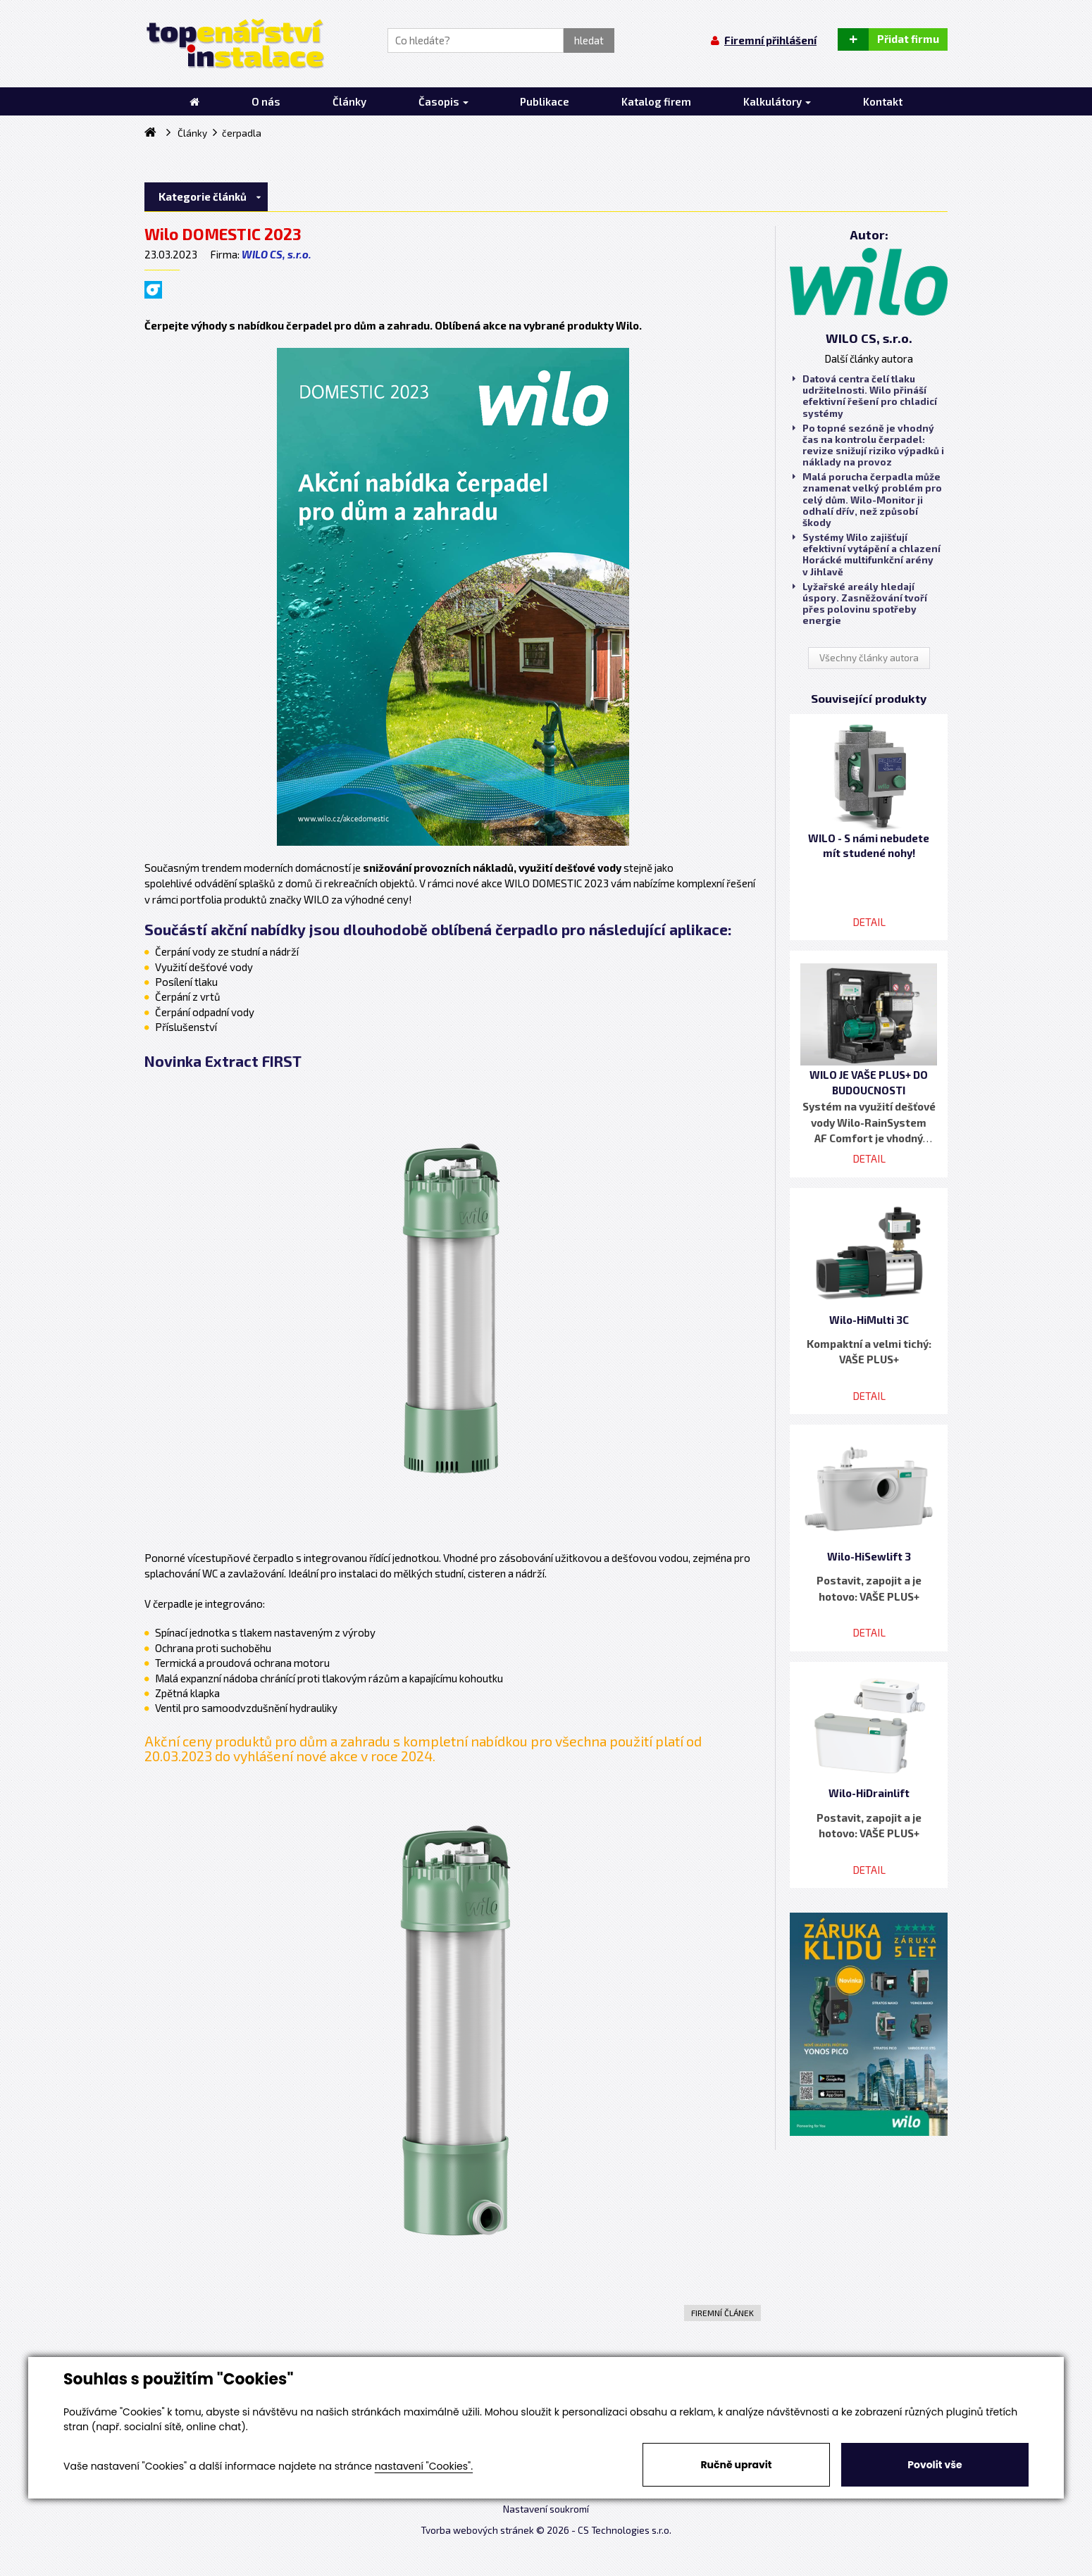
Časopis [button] (443, 101)
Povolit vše (934, 2465)
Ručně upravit (735, 2465)
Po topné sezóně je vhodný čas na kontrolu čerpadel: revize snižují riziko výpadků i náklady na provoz (868, 445)
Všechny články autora (869, 657)
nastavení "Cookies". (424, 2466)
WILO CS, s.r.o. (276, 254)
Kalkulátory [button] (777, 101)
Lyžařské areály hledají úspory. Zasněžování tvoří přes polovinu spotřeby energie (860, 604)
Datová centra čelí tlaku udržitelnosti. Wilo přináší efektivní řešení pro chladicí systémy (865, 396)
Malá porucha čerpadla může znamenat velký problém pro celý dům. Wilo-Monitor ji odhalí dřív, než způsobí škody (867, 499)
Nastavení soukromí (546, 2509)
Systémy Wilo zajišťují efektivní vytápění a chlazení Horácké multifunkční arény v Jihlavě (867, 554)
